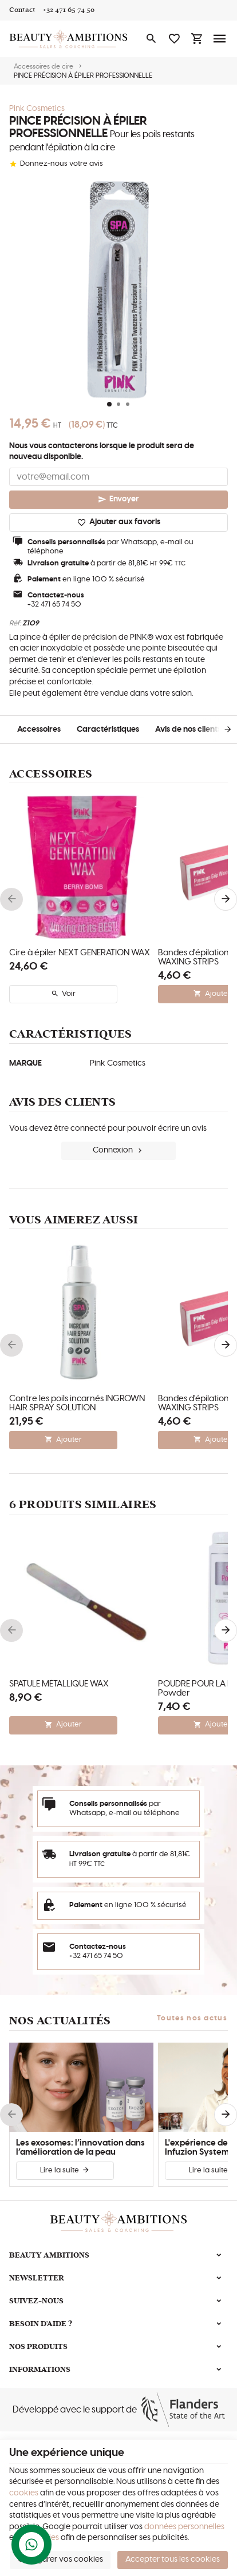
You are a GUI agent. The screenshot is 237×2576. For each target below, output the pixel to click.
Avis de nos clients (188, 729)
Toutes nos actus (192, 2018)
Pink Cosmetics (37, 109)
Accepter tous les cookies (172, 2559)
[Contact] (22, 10)
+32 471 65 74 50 (54, 604)
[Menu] (219, 39)
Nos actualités (60, 2021)
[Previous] (11, 899)
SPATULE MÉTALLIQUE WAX (59, 1684)
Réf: (15, 623)
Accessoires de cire (43, 66)
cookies (23, 2493)
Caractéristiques (108, 729)
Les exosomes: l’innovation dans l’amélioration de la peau (80, 2147)
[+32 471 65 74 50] (68, 10)
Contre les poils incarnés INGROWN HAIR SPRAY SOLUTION (77, 1403)
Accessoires (39, 729)
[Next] (219, 729)
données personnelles (184, 2527)
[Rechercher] (151, 39)
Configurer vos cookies (60, 2559)
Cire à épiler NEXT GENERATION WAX (79, 952)
